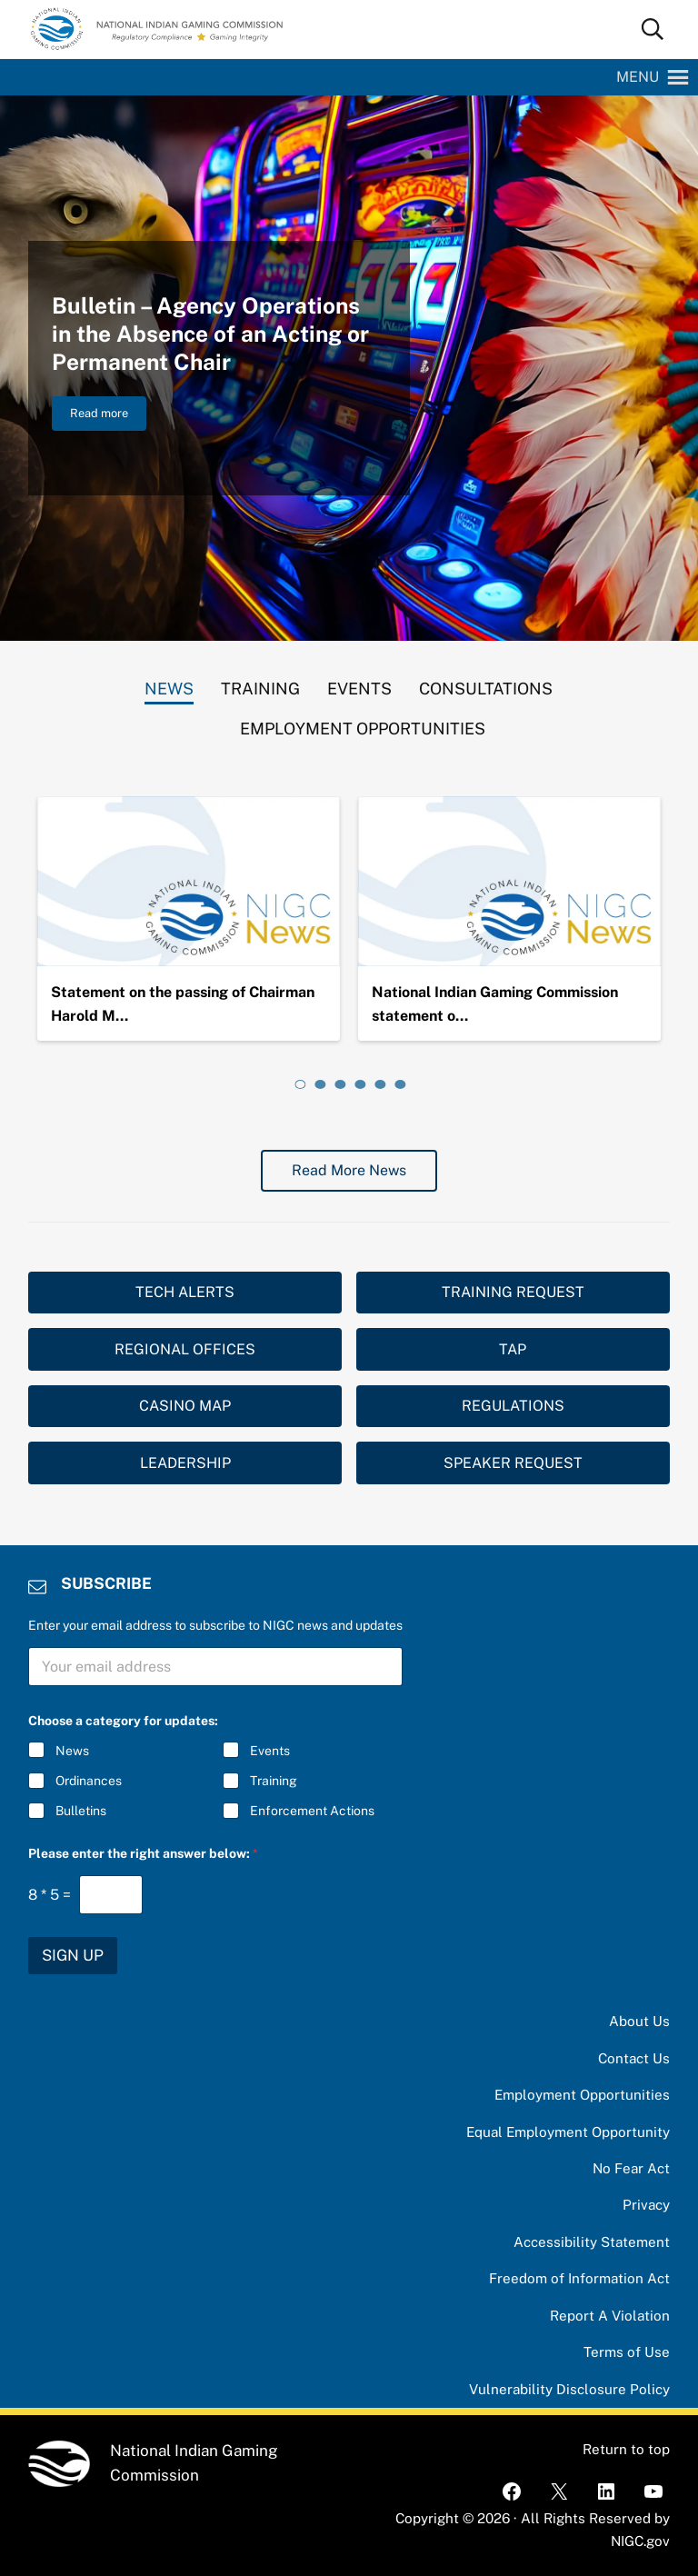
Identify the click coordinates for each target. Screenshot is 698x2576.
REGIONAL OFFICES (185, 1349)
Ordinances (88, 1780)
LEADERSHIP (185, 1463)
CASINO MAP (185, 1405)
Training (273, 1780)
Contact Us (634, 2058)
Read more (108, 416)
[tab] (169, 684)
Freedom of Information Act (579, 2278)
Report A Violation (610, 2315)
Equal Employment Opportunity (568, 2132)
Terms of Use (626, 2352)
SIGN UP (73, 1955)
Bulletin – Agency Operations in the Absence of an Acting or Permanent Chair (210, 333)
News (72, 1750)
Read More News (349, 1170)
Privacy (646, 2204)
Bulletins (80, 1810)
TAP (512, 1349)
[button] (637, 77)
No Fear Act (631, 2168)
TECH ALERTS (184, 1292)
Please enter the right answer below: (143, 1853)
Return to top (626, 2449)
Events (270, 1750)
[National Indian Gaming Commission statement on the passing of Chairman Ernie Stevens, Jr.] (509, 881)
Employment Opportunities (582, 2094)
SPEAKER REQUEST (513, 1463)
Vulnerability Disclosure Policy (569, 2389)
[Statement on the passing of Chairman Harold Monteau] (188, 881)
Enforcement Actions (312, 1810)
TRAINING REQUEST (513, 1292)
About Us (639, 2021)
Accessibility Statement (592, 2242)
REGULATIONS (513, 1405)
